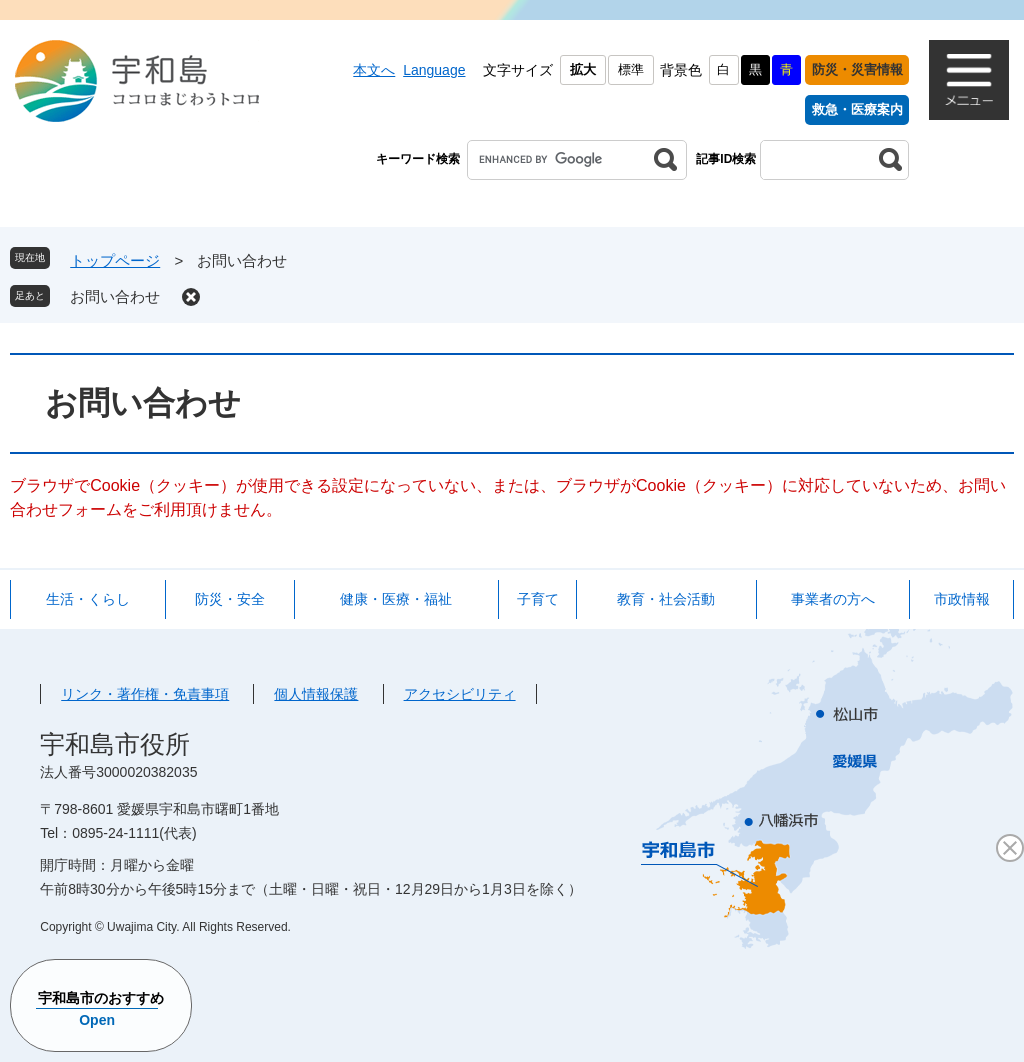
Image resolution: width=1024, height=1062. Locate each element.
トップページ (115, 260)
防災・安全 (230, 599)
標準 (631, 69)
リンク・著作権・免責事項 (145, 694)
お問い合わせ (115, 296)
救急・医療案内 (857, 109)
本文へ (374, 70)
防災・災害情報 (857, 69)
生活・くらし (88, 599)
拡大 (583, 69)
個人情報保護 (316, 694)
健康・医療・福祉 (396, 599)
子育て (538, 599)
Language (434, 70)
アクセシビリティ (460, 694)
